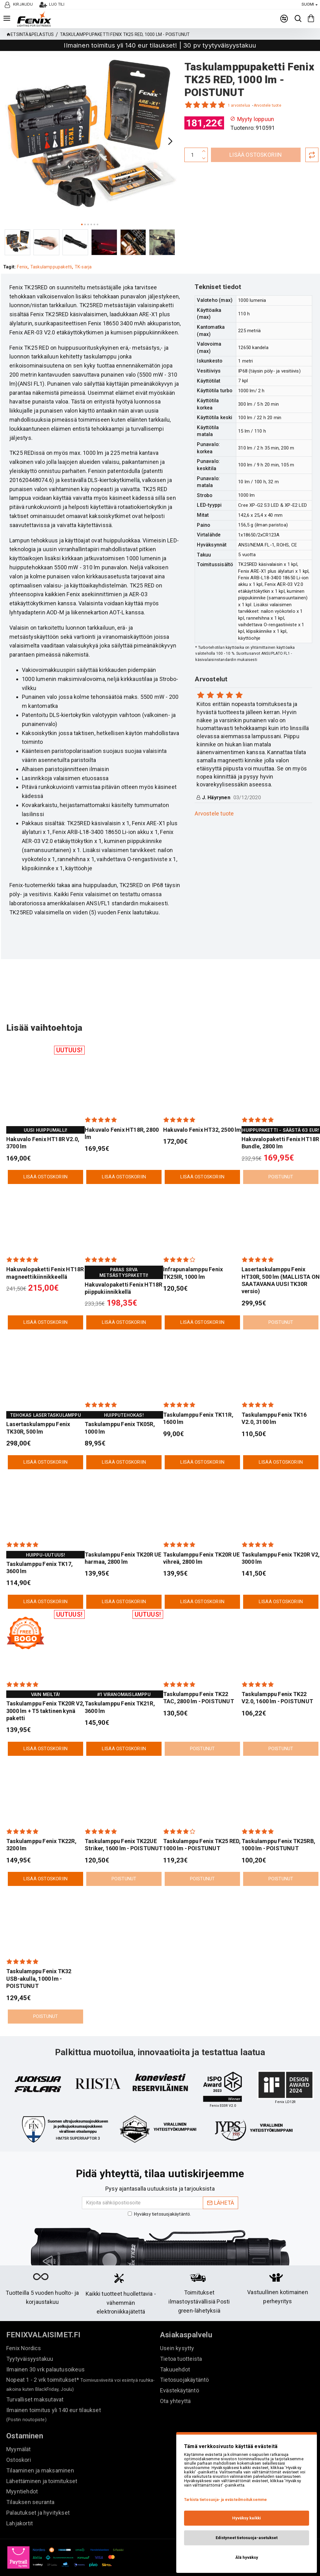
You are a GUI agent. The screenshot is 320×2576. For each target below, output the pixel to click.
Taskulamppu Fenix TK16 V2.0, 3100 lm (274, 1398)
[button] (170, 141)
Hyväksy (160, 2201)
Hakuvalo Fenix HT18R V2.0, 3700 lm (42, 1122)
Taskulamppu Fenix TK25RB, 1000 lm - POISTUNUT (278, 1824)
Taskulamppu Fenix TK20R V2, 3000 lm (281, 1538)
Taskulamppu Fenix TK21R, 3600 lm (120, 1687)
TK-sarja (84, 267)
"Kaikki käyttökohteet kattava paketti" (223, 2087)
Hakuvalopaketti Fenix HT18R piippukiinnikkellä (123, 1268)
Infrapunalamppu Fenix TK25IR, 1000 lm (193, 1252)
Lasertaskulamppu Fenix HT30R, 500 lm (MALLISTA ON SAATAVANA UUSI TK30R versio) (281, 1260)
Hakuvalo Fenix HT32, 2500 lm (202, 1109)
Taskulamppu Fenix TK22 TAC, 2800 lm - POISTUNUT (198, 1677)
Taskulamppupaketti (52, 267)
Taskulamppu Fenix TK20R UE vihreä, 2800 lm (201, 1538)
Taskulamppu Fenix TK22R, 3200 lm (41, 1824)
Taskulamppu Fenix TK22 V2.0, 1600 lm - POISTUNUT (277, 1677)
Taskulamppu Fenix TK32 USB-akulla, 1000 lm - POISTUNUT (38, 1958)
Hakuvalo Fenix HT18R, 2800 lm (122, 1113)
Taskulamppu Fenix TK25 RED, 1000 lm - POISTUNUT (202, 1824)
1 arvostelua (239, 105)
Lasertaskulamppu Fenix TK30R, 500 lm (38, 1407)
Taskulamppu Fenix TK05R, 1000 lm (120, 1407)
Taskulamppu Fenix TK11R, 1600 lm (198, 1398)
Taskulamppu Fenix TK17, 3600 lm (39, 1547)
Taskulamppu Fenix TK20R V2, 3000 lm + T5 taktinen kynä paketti (45, 1690)
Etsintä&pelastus (32, 34)
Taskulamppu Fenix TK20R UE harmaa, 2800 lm (123, 1538)
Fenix (22, 267)
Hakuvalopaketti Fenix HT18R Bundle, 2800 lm (280, 1122)
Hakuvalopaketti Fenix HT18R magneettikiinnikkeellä (45, 1252)
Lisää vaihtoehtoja (51, 1006)
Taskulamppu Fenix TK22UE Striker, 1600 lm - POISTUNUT (124, 1824)
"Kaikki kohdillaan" (159, 2079)
